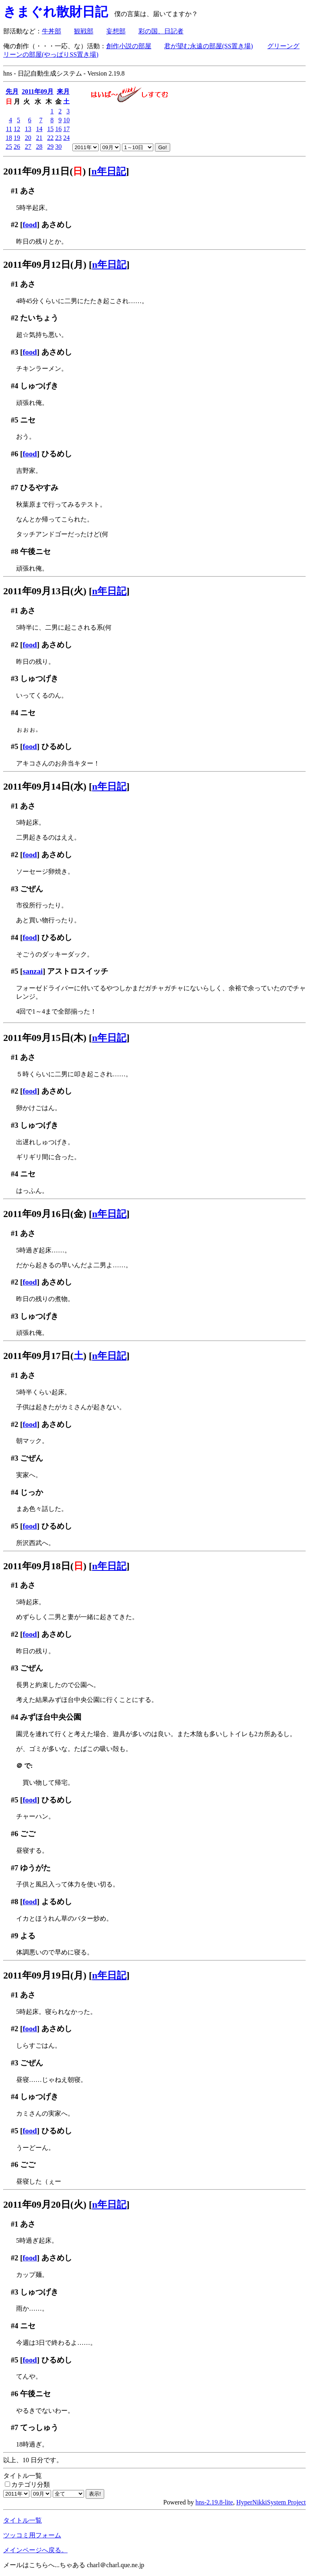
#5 (15, 420)
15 (50, 128)
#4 (15, 386)
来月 (63, 91)
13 (28, 128)
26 (17, 146)
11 (9, 128)
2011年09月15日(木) (45, 1037)
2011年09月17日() (45, 1356)
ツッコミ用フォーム (32, 2535)
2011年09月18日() (45, 1566)
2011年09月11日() (44, 171)
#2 (15, 224)
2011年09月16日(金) (45, 1214)
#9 (15, 1935)
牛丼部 (51, 31)
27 (28, 146)
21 (39, 137)
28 (39, 146)
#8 (15, 551)
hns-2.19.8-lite (214, 2502)
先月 (12, 91)
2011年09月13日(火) (45, 591)
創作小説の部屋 (128, 46)
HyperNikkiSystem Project (271, 2502)
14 (39, 128)
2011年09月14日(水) (45, 786)
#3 (15, 352)
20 (28, 137)
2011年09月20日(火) (45, 2204)
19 (17, 137)
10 (66, 120)
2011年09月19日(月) (45, 1975)
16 (58, 128)
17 (66, 128)
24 (66, 137)
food (30, 224)
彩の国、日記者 (160, 31)
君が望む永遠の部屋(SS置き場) (208, 46)
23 (58, 137)
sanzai (33, 971)
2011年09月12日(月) (45, 264)
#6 (15, 454)
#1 (15, 191)
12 (17, 128)
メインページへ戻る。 (35, 2550)
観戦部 (83, 31)
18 (9, 137)
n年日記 (108, 171)
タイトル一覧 (22, 2520)
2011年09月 (38, 91)
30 (58, 146)
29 (50, 146)
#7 (15, 487)
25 (9, 146)
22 (50, 137)
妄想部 (116, 31)
